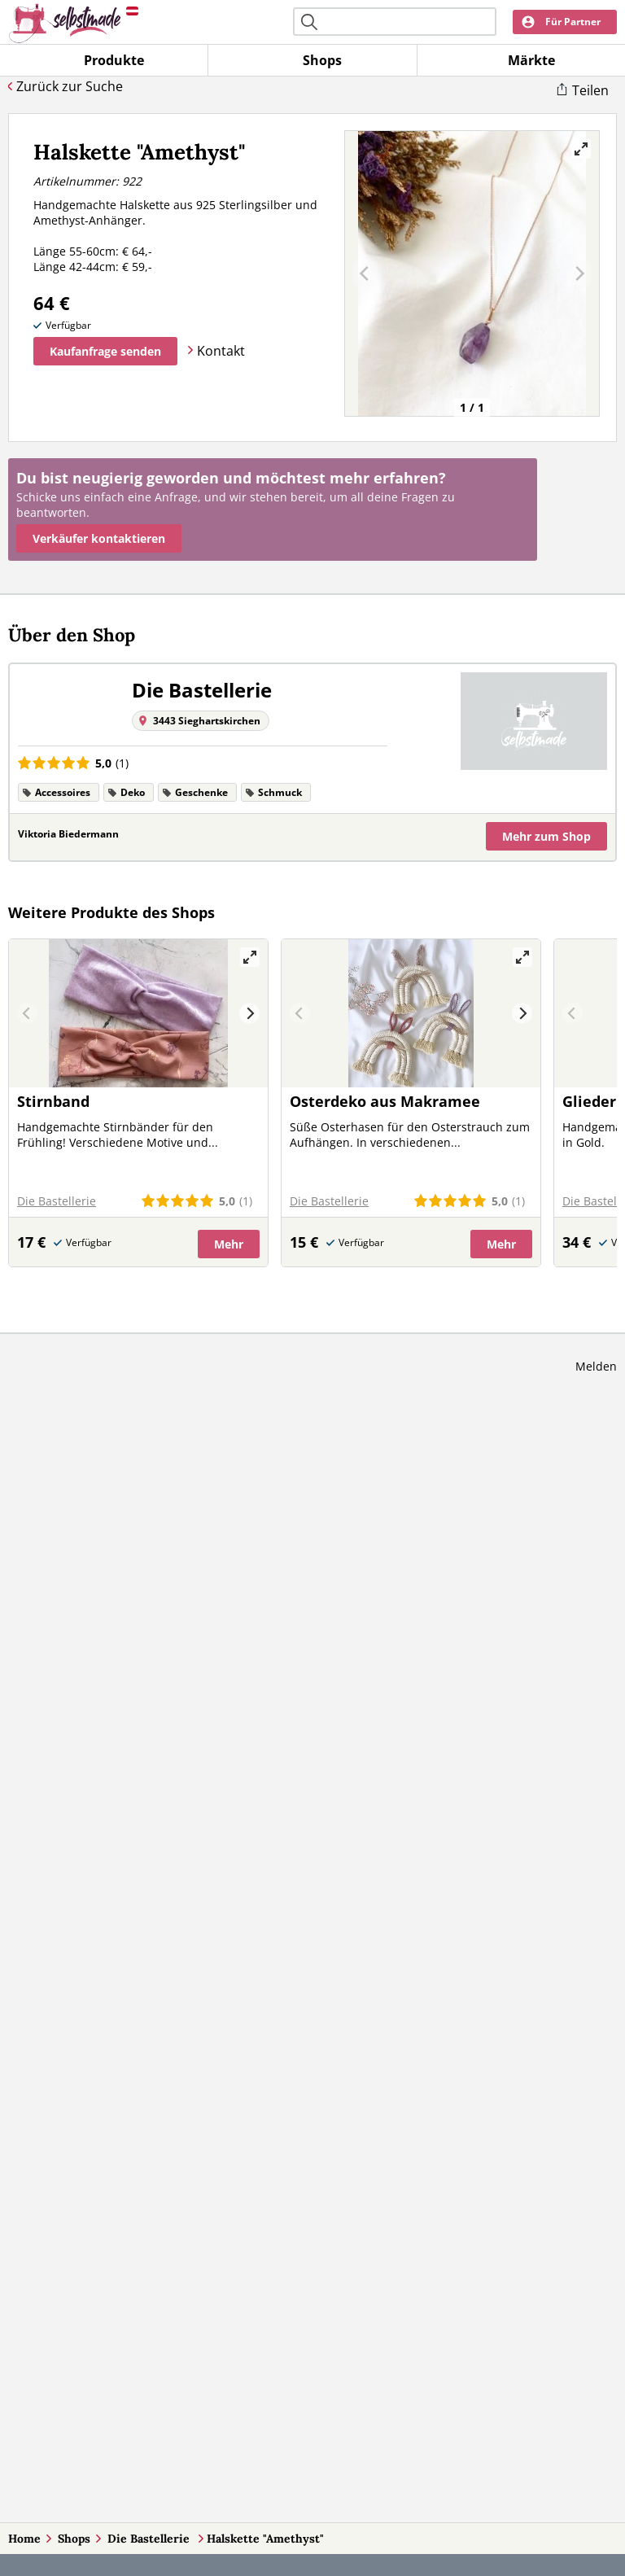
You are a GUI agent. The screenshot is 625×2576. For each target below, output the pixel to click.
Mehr (546, 836)
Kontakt (221, 351)
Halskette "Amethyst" (265, 2538)
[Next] (249, 1014)
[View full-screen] (581, 149)
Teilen (590, 90)
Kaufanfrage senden (105, 351)
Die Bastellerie (150, 2538)
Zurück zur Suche (69, 86)
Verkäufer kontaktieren (99, 538)
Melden (596, 1366)
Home (24, 2538)
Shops (74, 2538)
